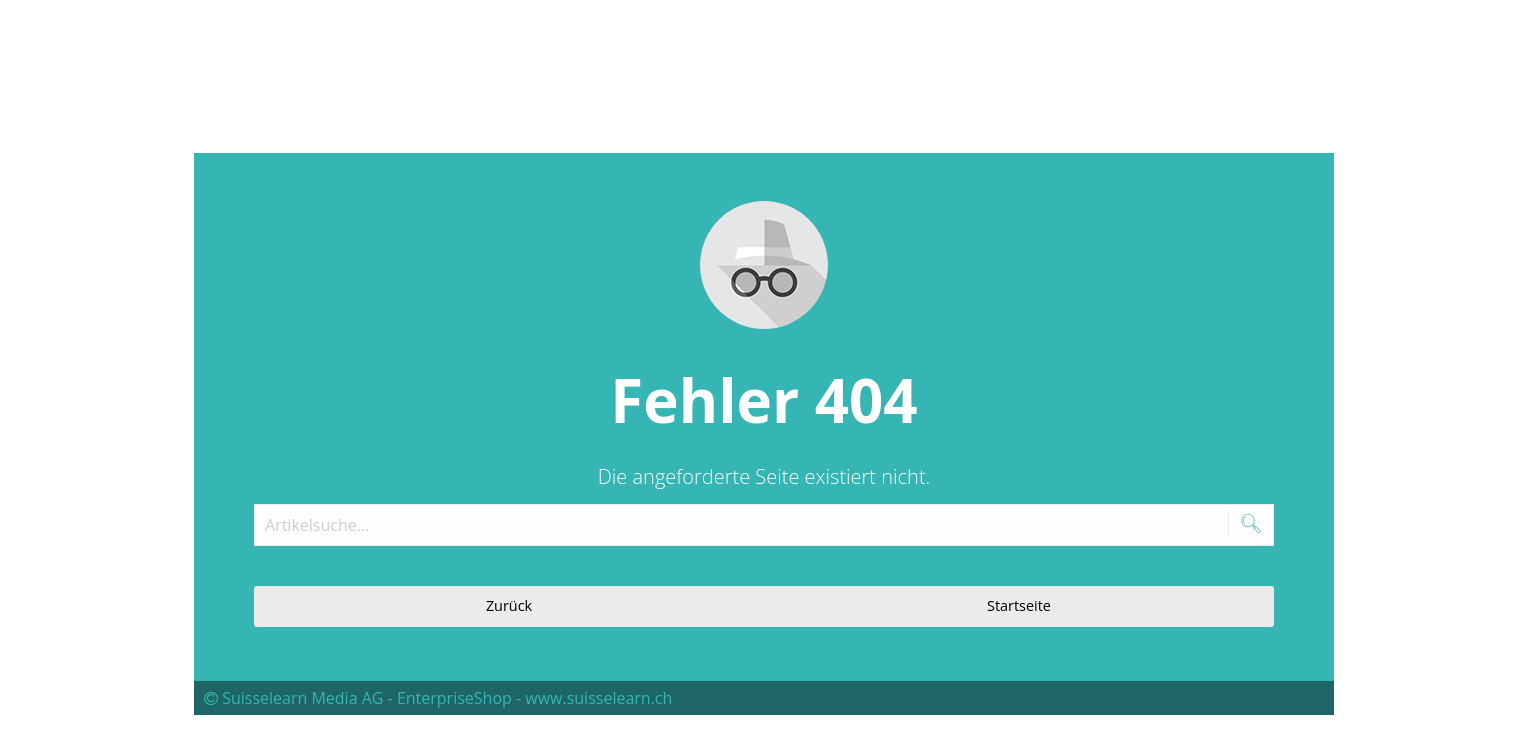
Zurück (509, 605)
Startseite (1019, 605)
